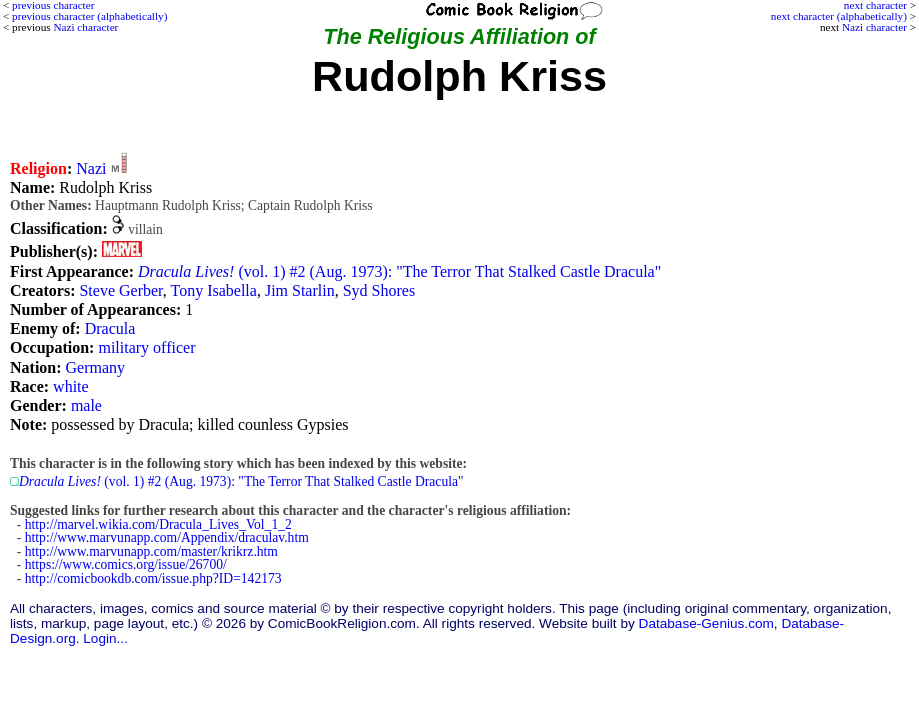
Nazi (91, 168)
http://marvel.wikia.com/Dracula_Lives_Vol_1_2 (158, 524)
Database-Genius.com (706, 623)
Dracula (110, 328)
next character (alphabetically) (839, 16)
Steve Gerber (120, 290)
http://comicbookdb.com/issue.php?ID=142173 (153, 578)
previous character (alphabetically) (89, 16)
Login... (105, 638)
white (71, 386)
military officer (146, 347)
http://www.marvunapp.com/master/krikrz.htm (151, 551)
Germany (96, 367)
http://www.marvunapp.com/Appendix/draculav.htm (167, 537)
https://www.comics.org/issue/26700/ (126, 564)
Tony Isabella (214, 290)
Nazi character (874, 27)
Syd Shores (379, 290)
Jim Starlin (300, 290)
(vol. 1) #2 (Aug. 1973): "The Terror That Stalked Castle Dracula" (399, 271)
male (86, 405)
